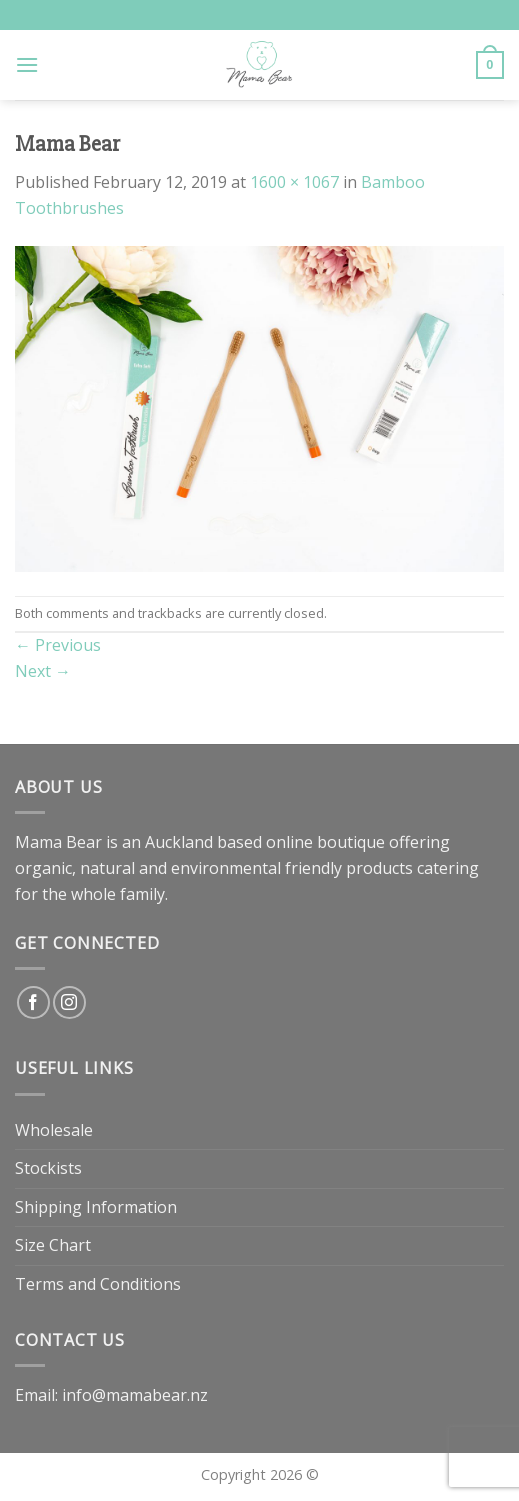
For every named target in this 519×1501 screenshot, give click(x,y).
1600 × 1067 (294, 182)
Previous (58, 645)
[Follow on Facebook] (33, 1002)
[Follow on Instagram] (69, 1002)
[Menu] (27, 64)
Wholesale (54, 1130)
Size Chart (53, 1245)
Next (43, 671)
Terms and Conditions (98, 1284)
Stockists (48, 1168)
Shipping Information (96, 1207)
